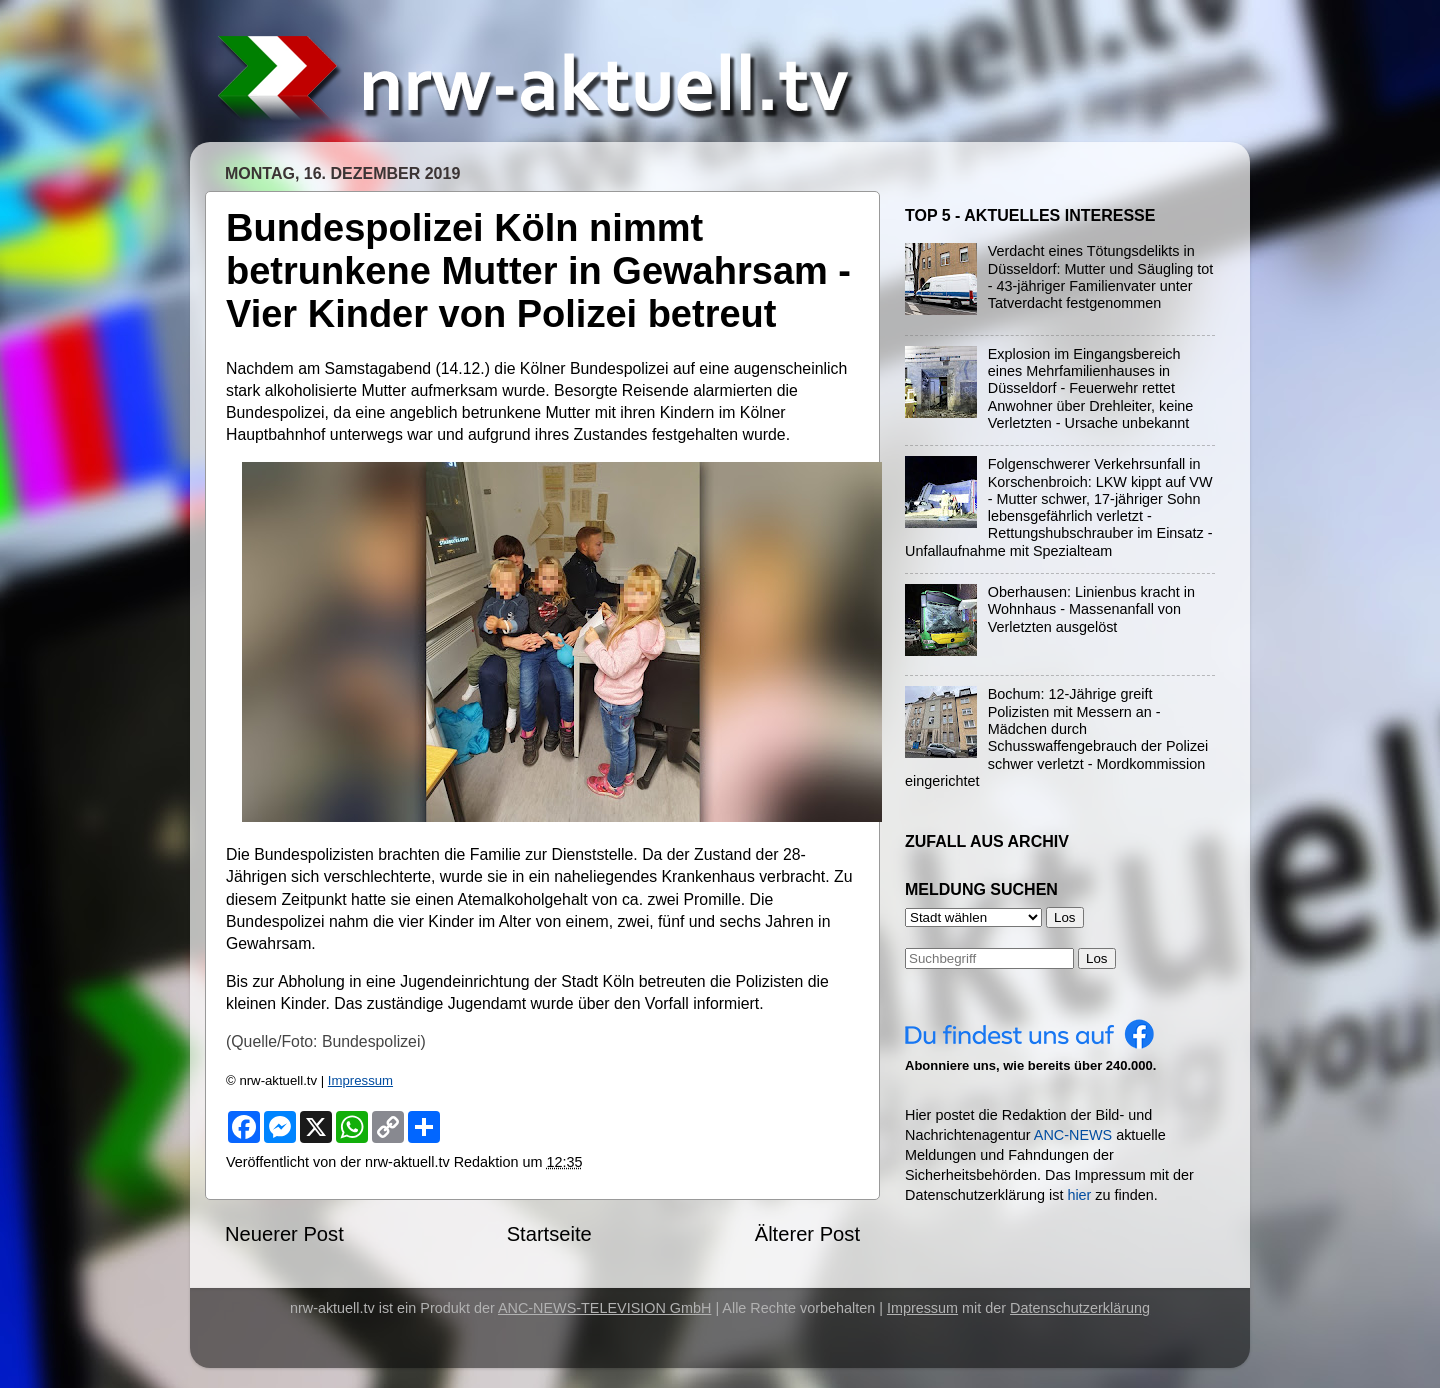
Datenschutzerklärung (1080, 1308)
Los (1097, 958)
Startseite (549, 1234)
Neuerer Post (284, 1234)
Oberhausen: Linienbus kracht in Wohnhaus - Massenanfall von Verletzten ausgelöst (1091, 609)
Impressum (360, 1080)
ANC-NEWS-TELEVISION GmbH (605, 1308)
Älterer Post (807, 1234)
